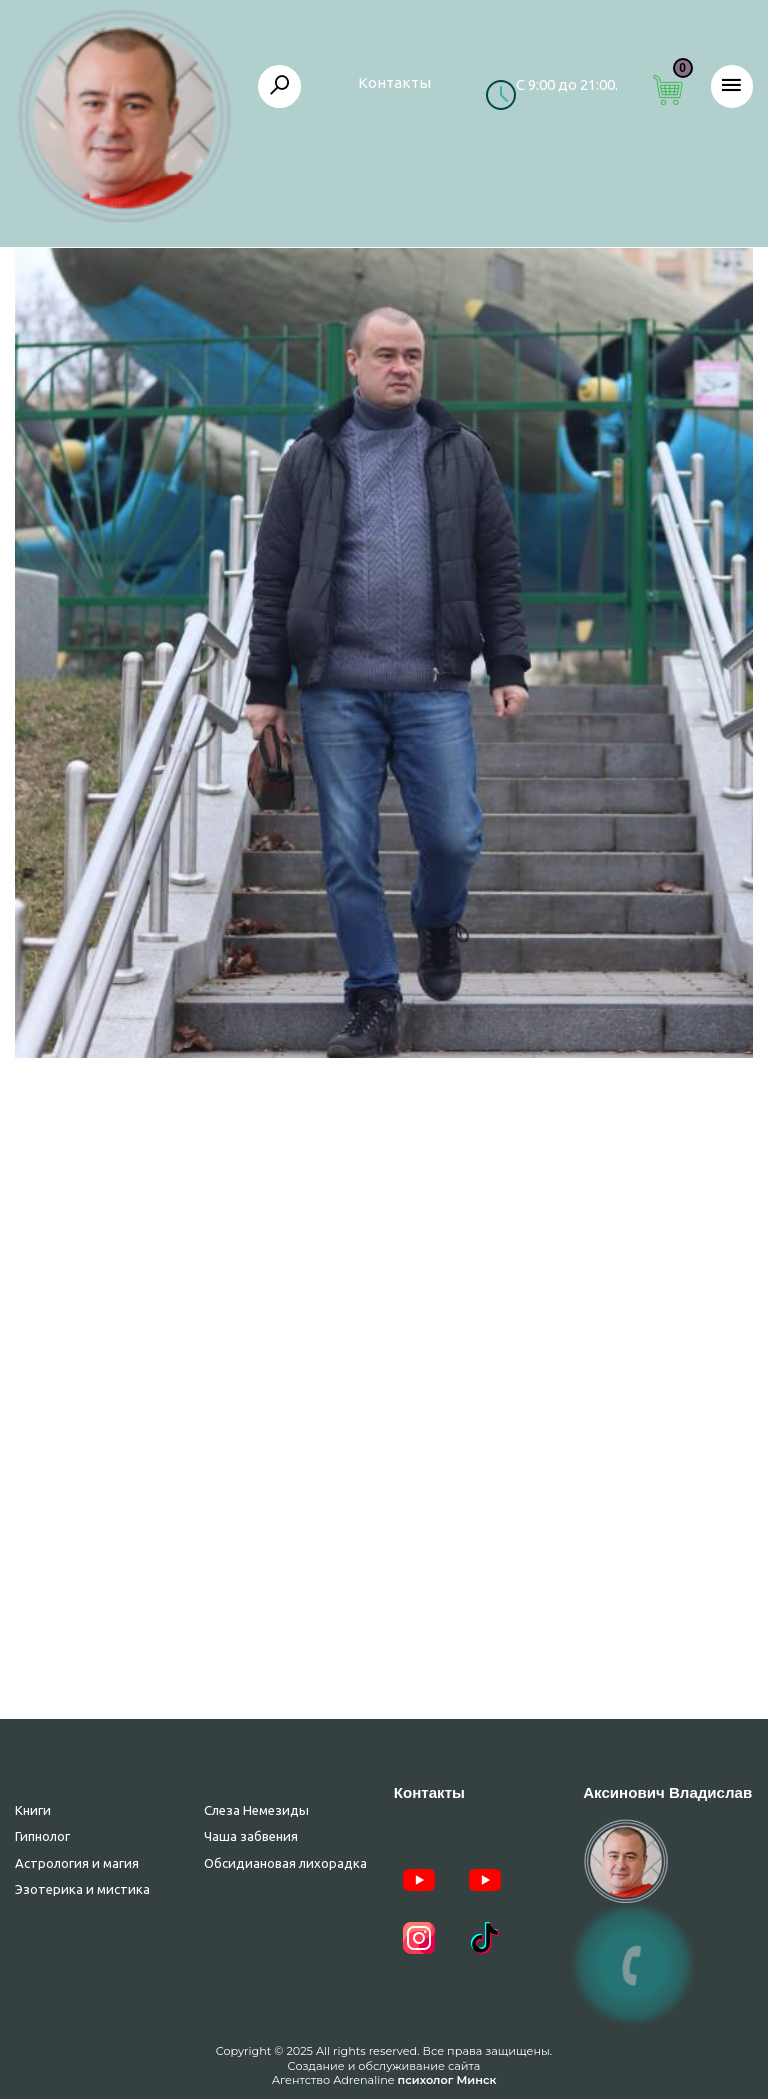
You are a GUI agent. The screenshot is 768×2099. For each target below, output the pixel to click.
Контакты (394, 82)
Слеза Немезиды (256, 1810)
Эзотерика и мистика (82, 1889)
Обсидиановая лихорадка (285, 1863)
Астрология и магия (77, 1863)
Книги (33, 1810)
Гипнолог (42, 1836)
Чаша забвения (251, 1836)
